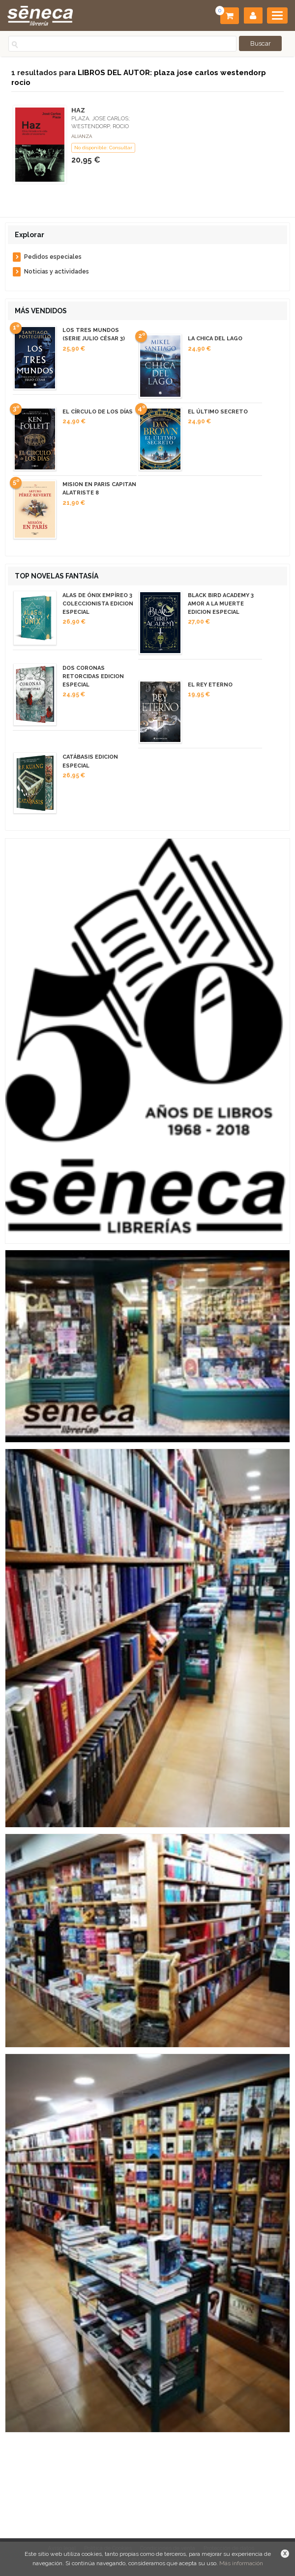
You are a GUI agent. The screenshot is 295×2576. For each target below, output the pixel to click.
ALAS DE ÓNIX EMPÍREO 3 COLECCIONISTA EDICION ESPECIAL (97, 603)
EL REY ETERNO (210, 685)
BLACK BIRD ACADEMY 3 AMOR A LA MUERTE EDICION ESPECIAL (221, 603)
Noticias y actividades (56, 271)
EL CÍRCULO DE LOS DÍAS (97, 412)
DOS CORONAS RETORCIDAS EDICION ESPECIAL (93, 676)
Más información (241, 2563)
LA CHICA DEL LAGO (215, 338)
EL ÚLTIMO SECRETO (218, 412)
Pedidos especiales (53, 256)
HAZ (78, 110)
